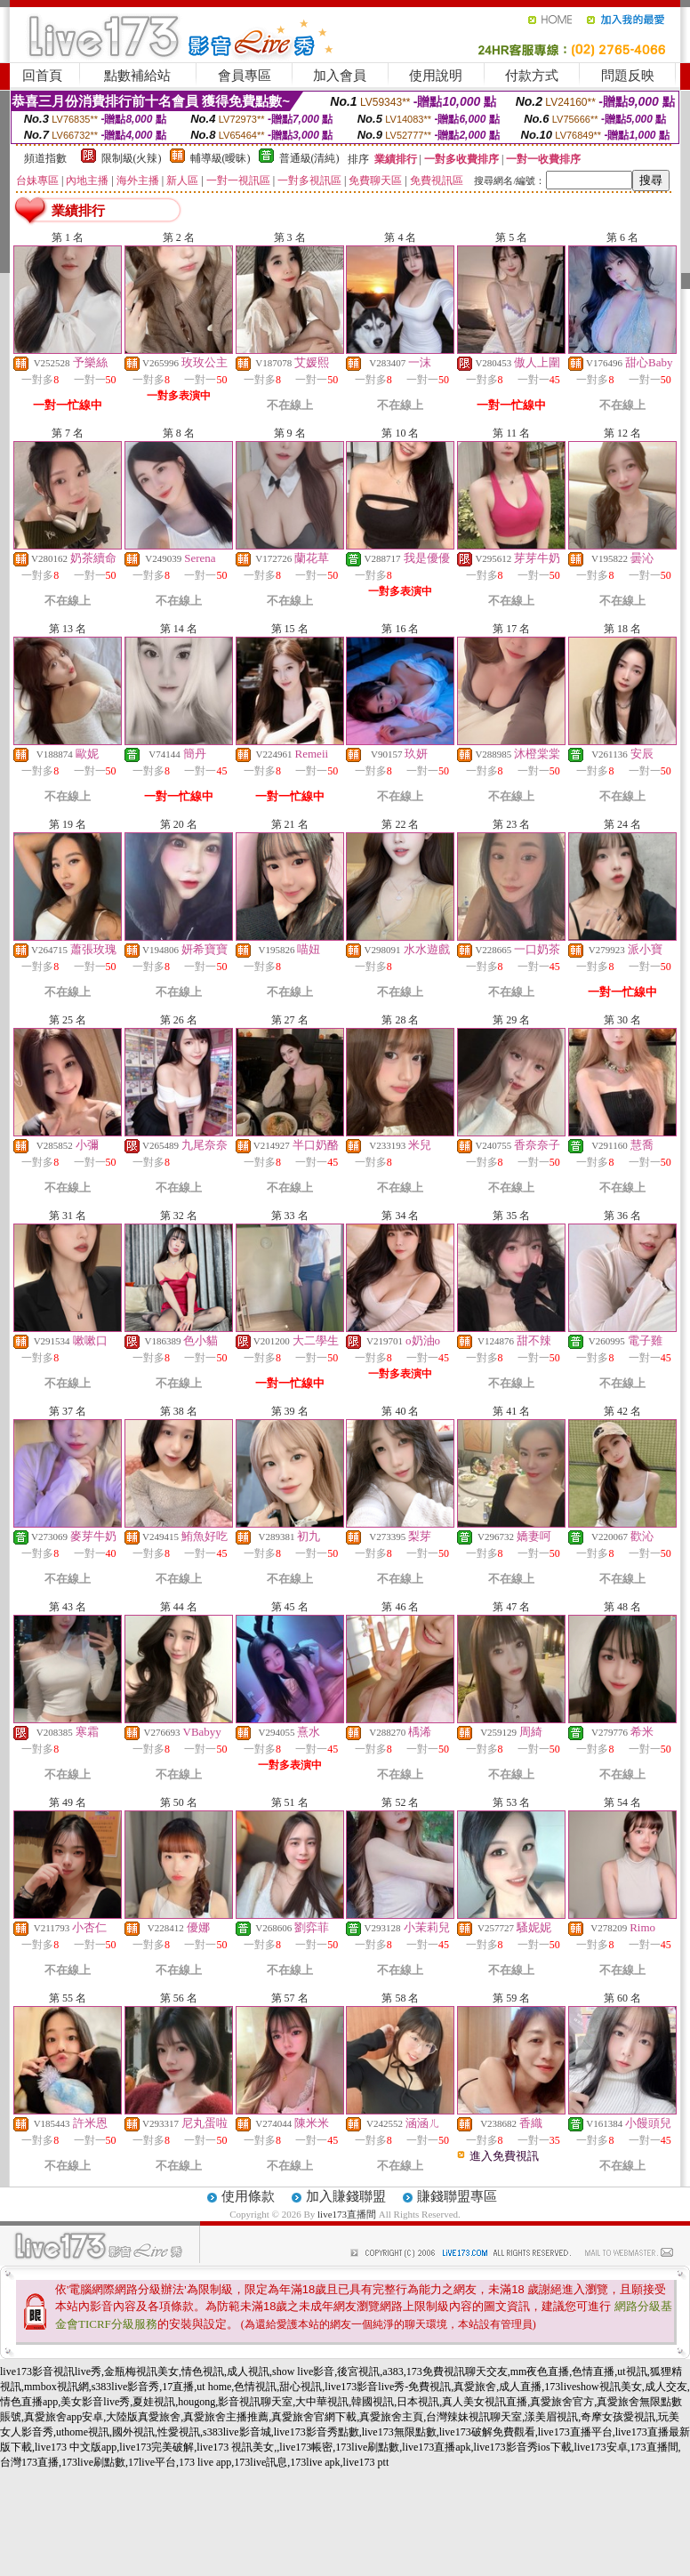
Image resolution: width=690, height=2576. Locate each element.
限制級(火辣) (131, 158)
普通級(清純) (309, 158)
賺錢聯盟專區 (457, 2196)
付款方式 (531, 75)
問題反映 (627, 75)
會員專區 (244, 75)
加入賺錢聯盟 (346, 2196)
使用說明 (435, 75)
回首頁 (42, 75)
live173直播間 (346, 2214)
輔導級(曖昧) (220, 158)
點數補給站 (137, 75)
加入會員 (339, 75)
